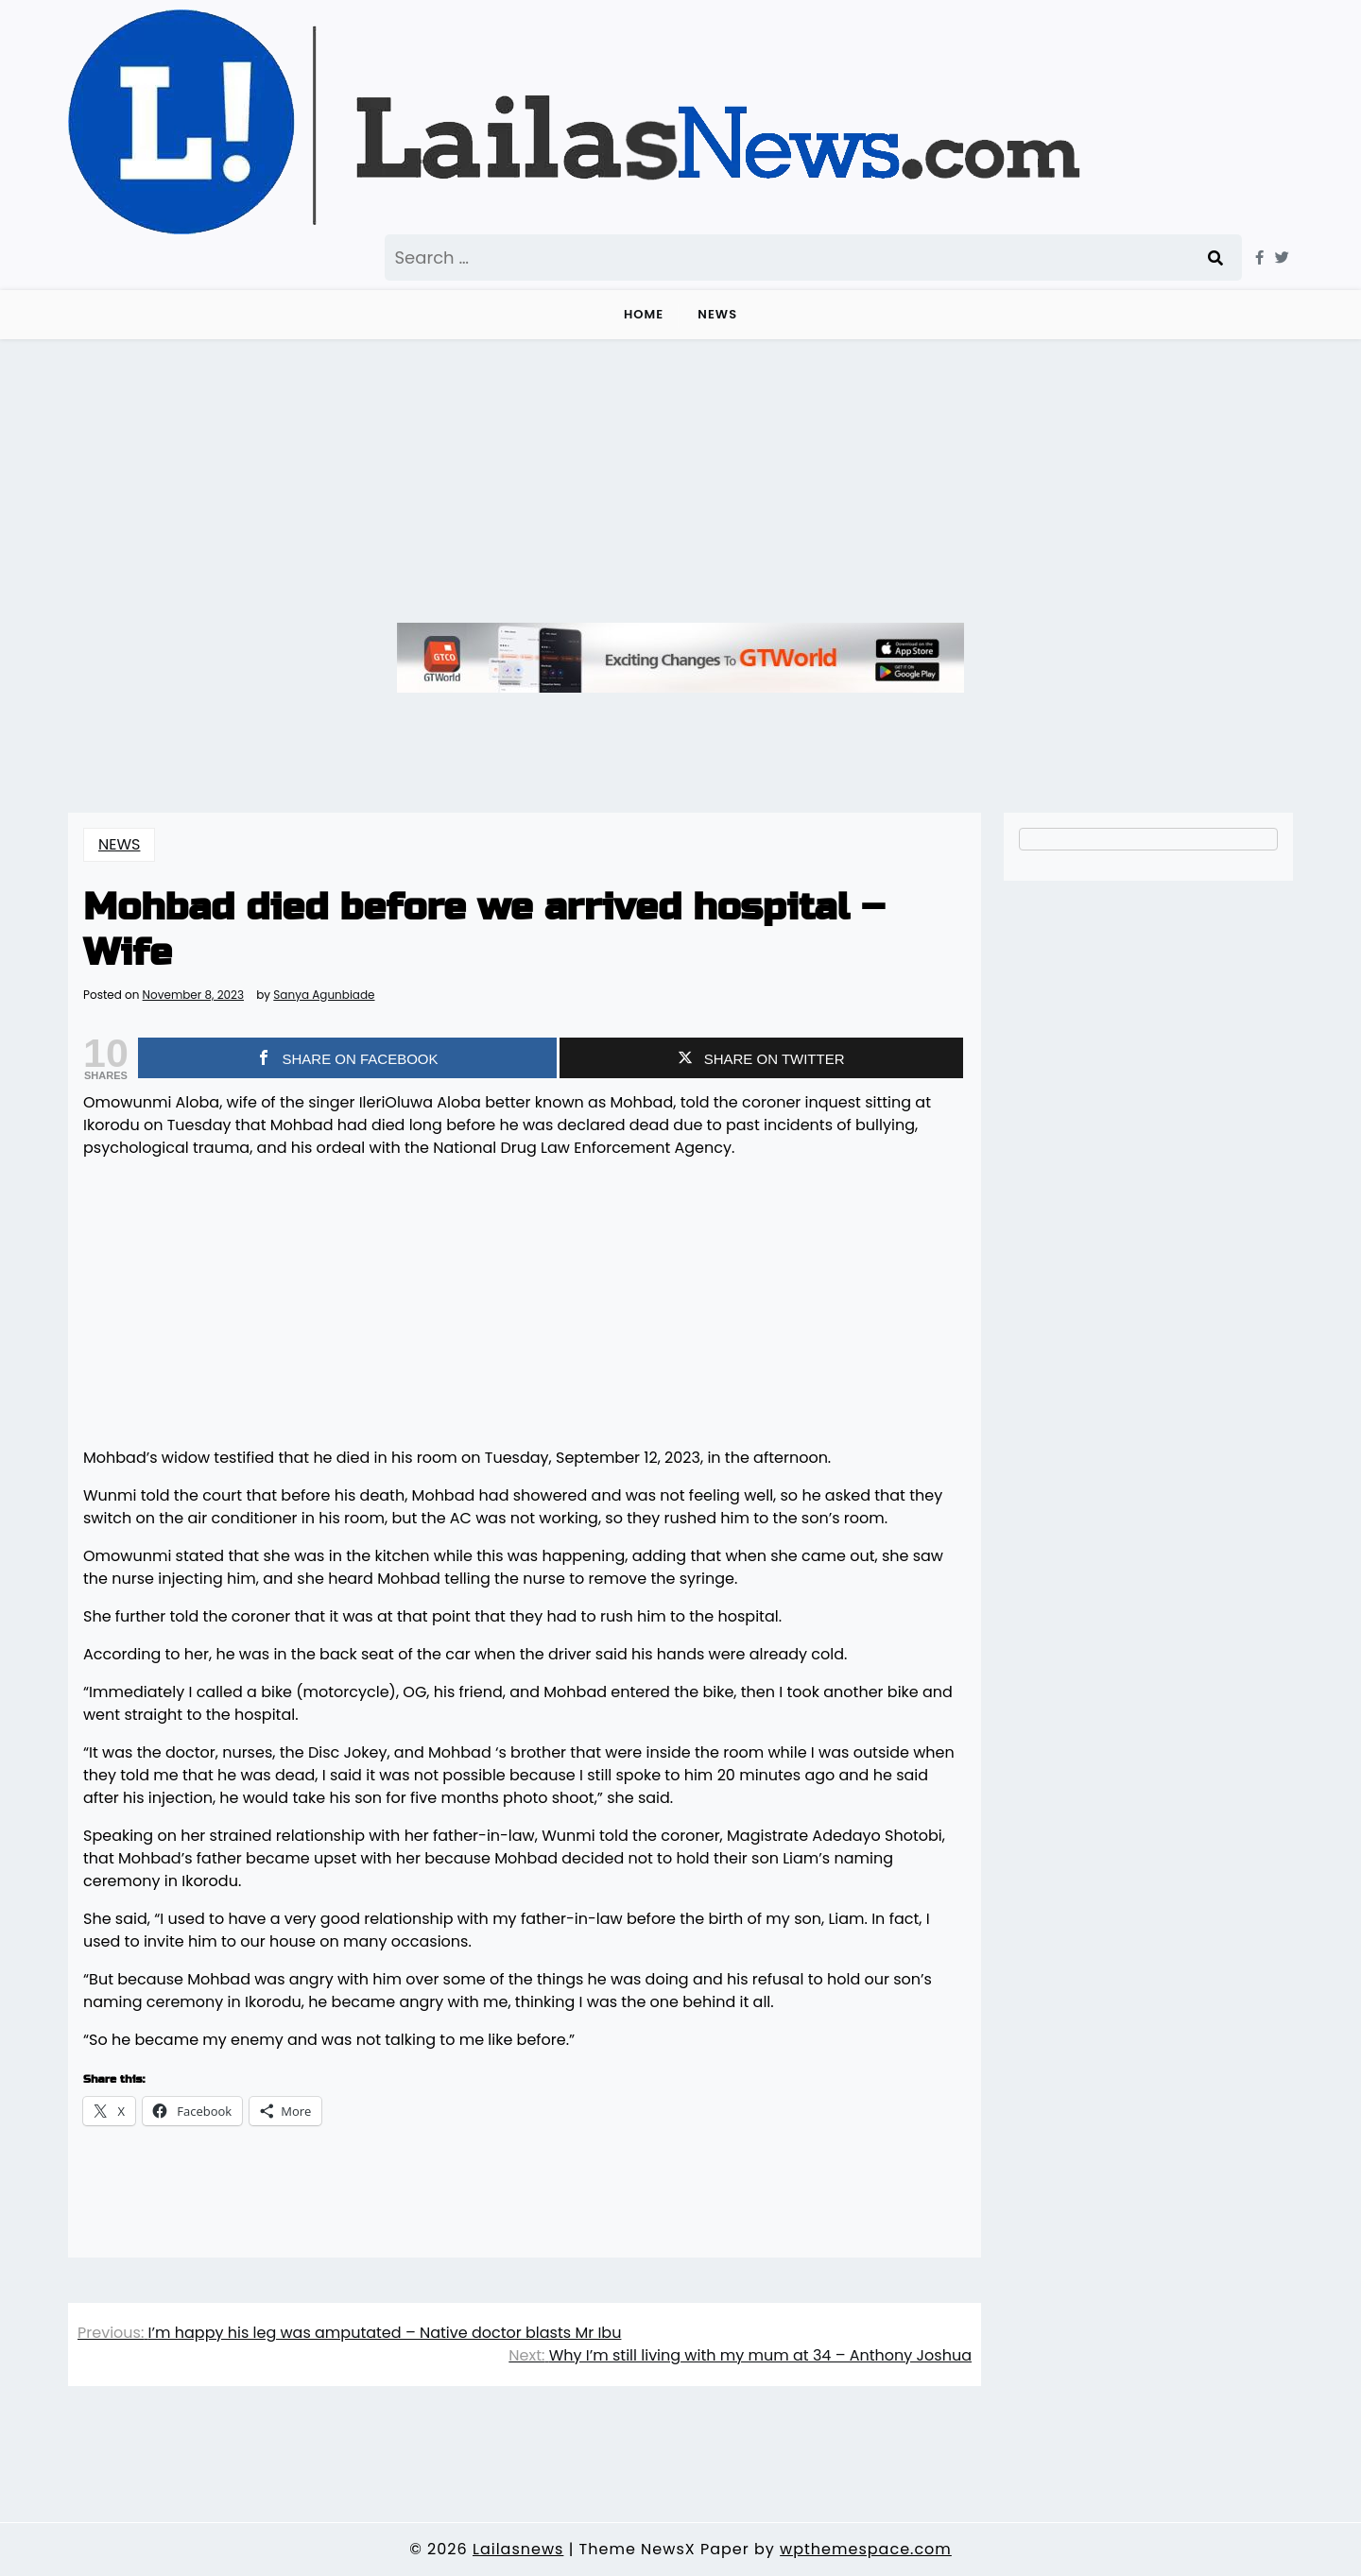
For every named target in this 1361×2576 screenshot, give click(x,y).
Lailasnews (518, 2549)
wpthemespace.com (866, 2549)
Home (643, 314)
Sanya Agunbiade (323, 995)
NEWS (717, 314)
